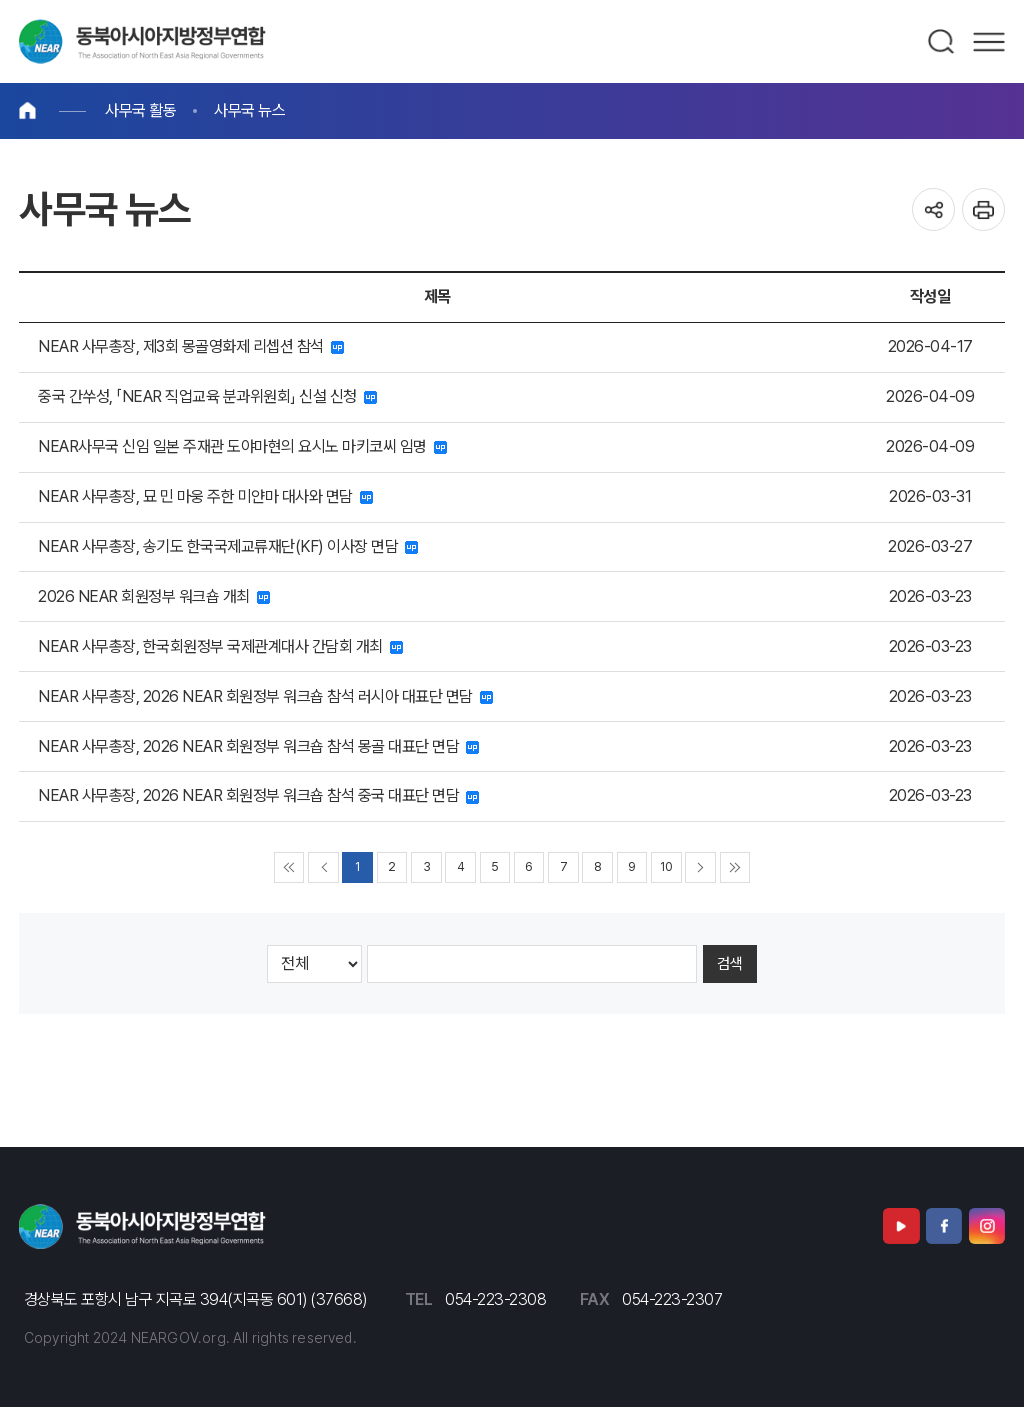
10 (666, 866)
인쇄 (983, 209)
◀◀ (289, 867)
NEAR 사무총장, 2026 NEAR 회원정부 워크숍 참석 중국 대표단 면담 (258, 795)
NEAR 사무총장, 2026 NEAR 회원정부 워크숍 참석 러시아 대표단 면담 (265, 696)
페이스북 (944, 1226)
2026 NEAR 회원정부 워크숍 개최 (154, 596)
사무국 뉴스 (249, 110)
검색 (942, 42)
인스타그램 (987, 1226)
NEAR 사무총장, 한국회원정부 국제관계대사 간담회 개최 (220, 646)
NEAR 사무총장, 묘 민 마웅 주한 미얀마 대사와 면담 (205, 496)
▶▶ (735, 867)
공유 (933, 209)
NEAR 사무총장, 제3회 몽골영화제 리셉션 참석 (191, 346)
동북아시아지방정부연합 (142, 41)
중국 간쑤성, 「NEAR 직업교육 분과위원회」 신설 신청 (207, 396)
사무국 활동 (140, 110)
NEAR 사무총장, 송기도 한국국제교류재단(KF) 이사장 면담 (228, 546)
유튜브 (901, 1226)
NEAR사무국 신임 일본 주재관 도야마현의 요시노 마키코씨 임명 (242, 446)
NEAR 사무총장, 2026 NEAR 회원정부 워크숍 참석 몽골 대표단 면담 (258, 746)
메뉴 (989, 42)
